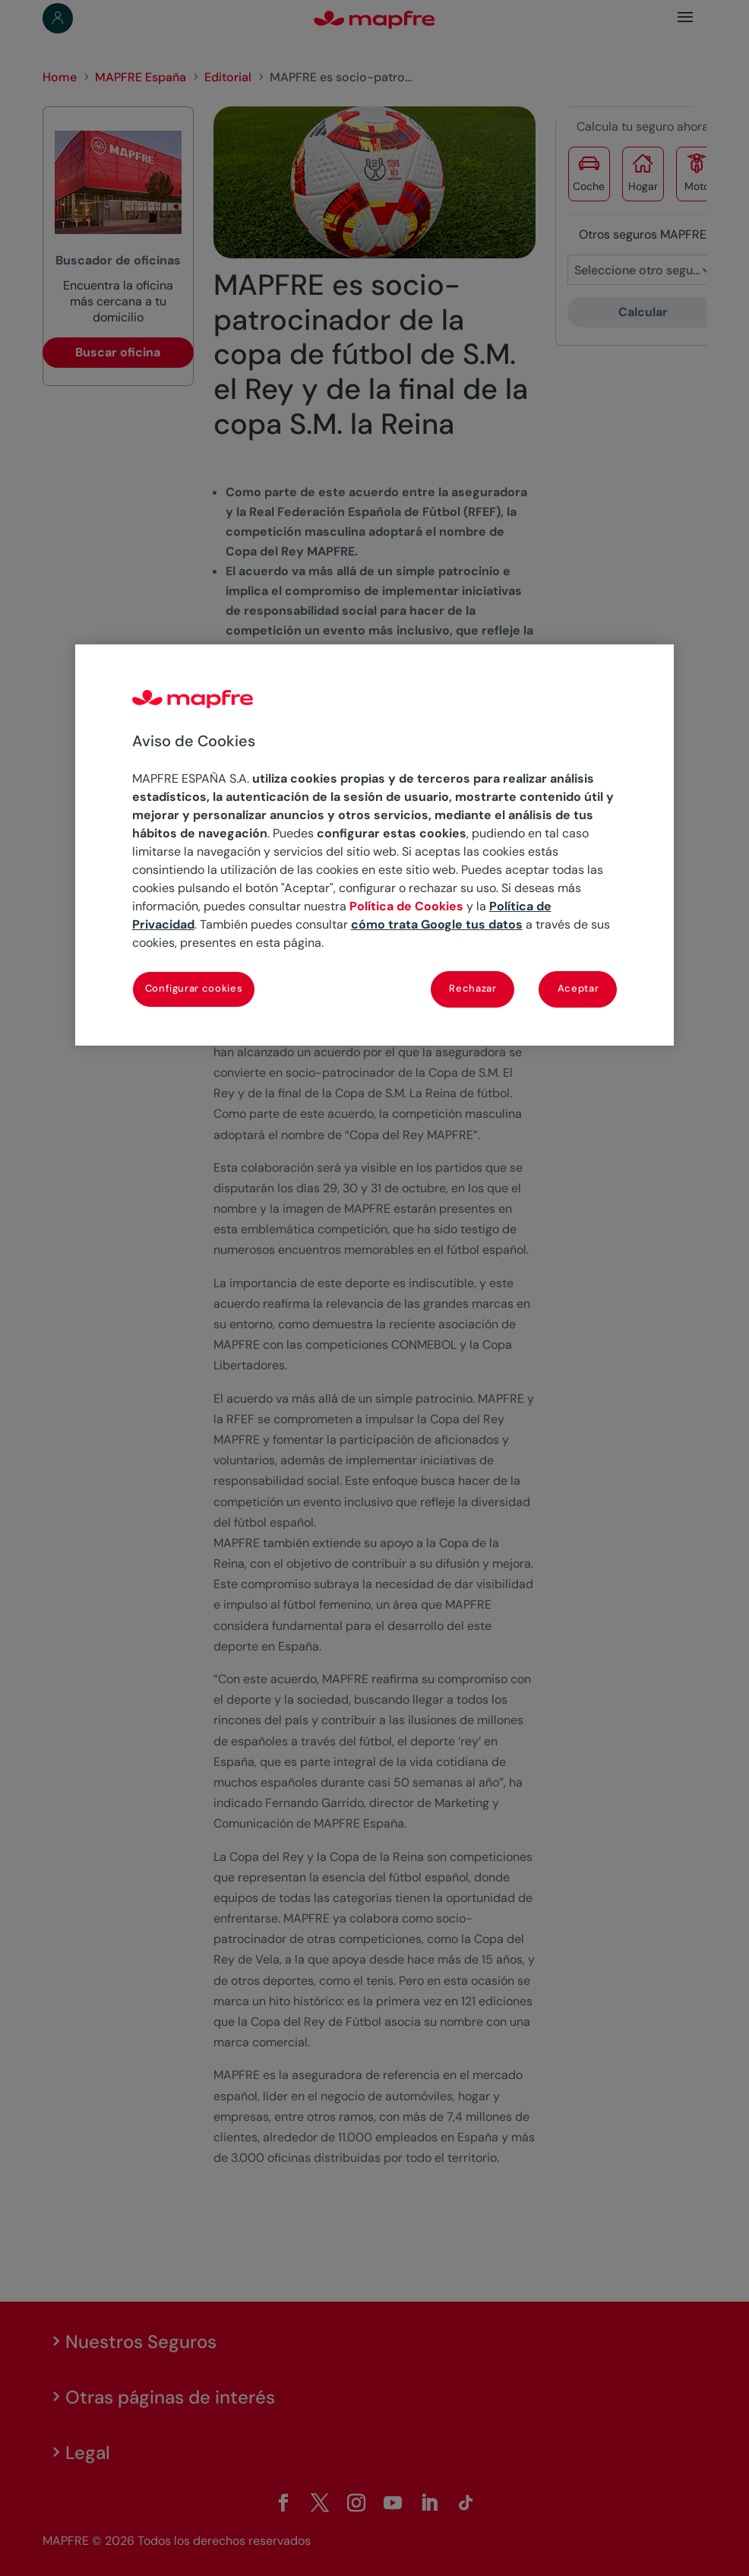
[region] (375, 845)
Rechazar (472, 988)
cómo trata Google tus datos (437, 924)
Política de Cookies (406, 906)
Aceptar (578, 988)
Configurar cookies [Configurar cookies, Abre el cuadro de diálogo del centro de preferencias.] (194, 988)
